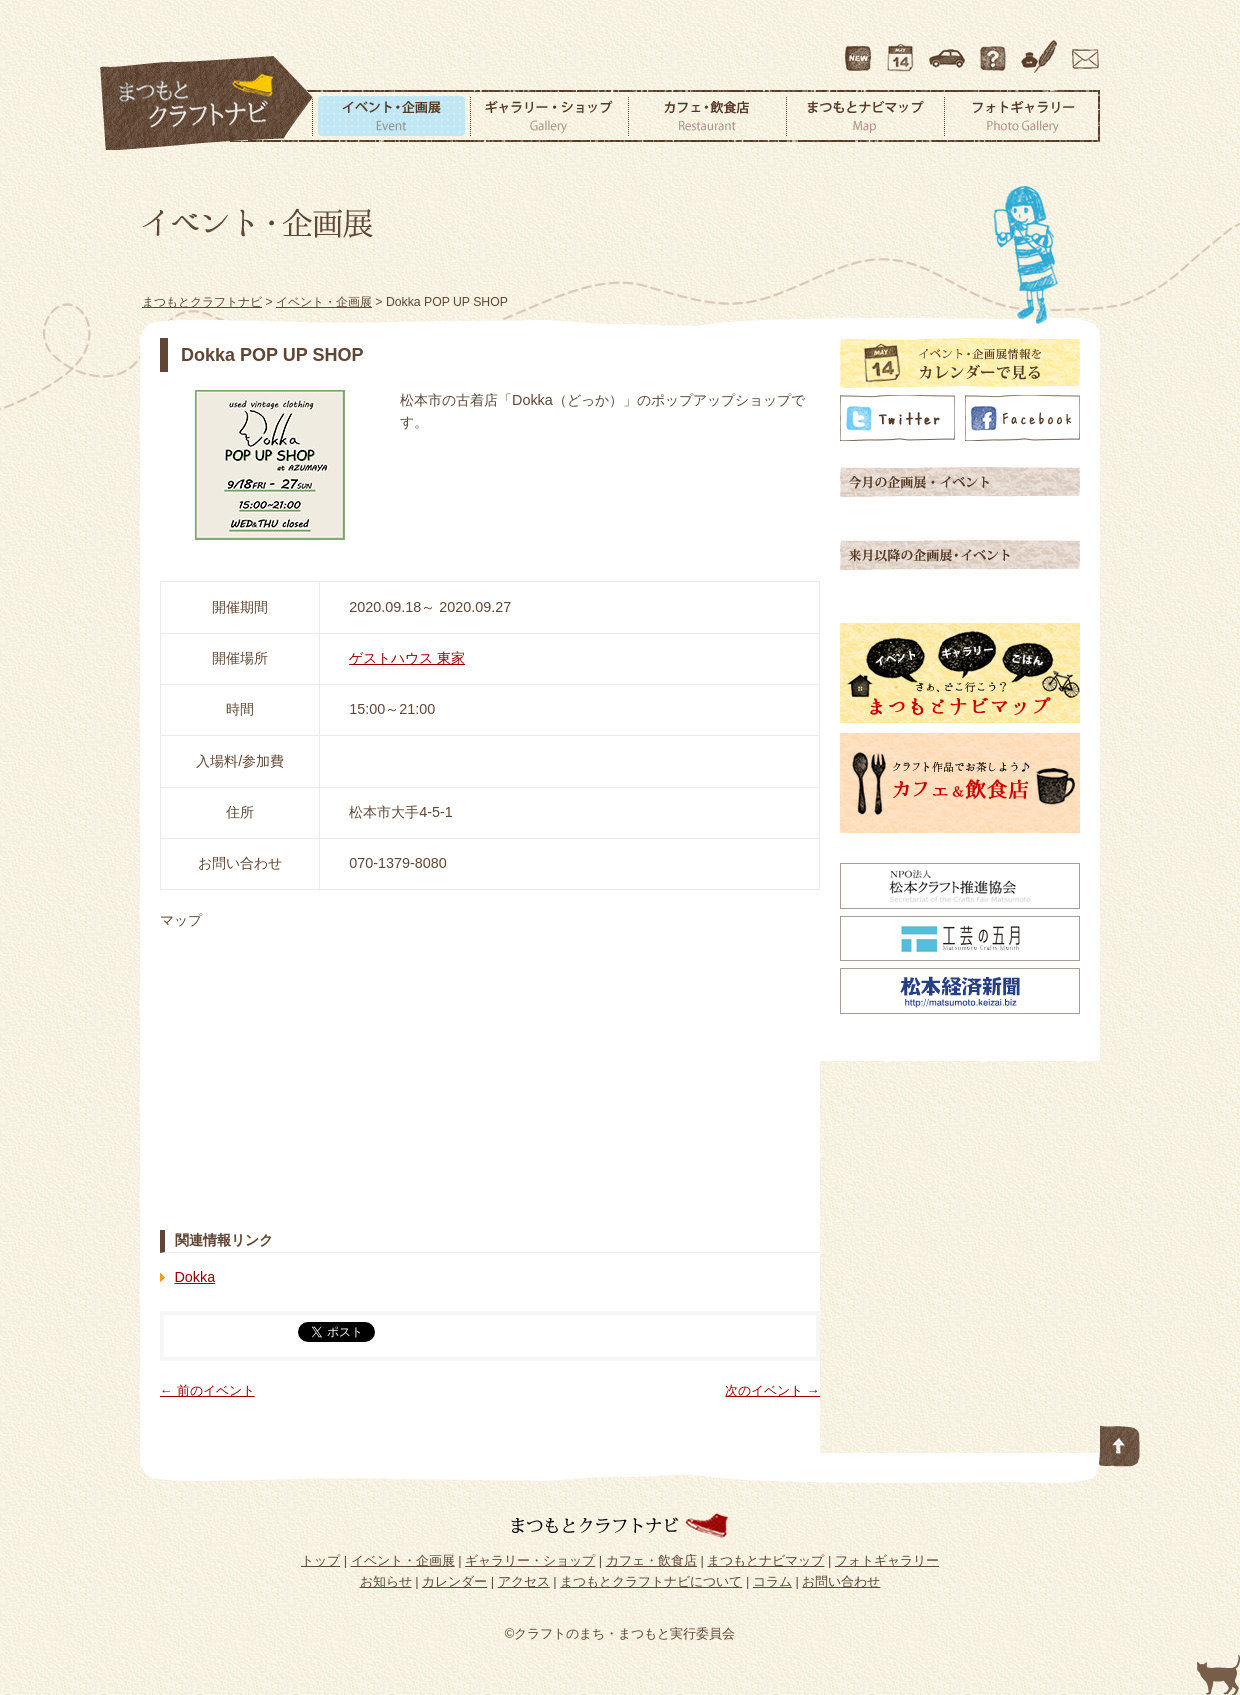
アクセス (949, 49)
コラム (1042, 49)
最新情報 (859, 49)
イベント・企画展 (391, 116)
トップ (320, 1560)
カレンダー (904, 49)
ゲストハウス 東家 (407, 658)
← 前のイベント (207, 1390)
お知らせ (386, 1581)
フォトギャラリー (1022, 116)
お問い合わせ (1082, 49)
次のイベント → (772, 1390)
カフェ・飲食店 (707, 116)
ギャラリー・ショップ (549, 116)
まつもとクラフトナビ (207, 104)
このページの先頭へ (1120, 1442)
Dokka (194, 1277)
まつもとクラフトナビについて (995, 49)
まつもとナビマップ (865, 116)
